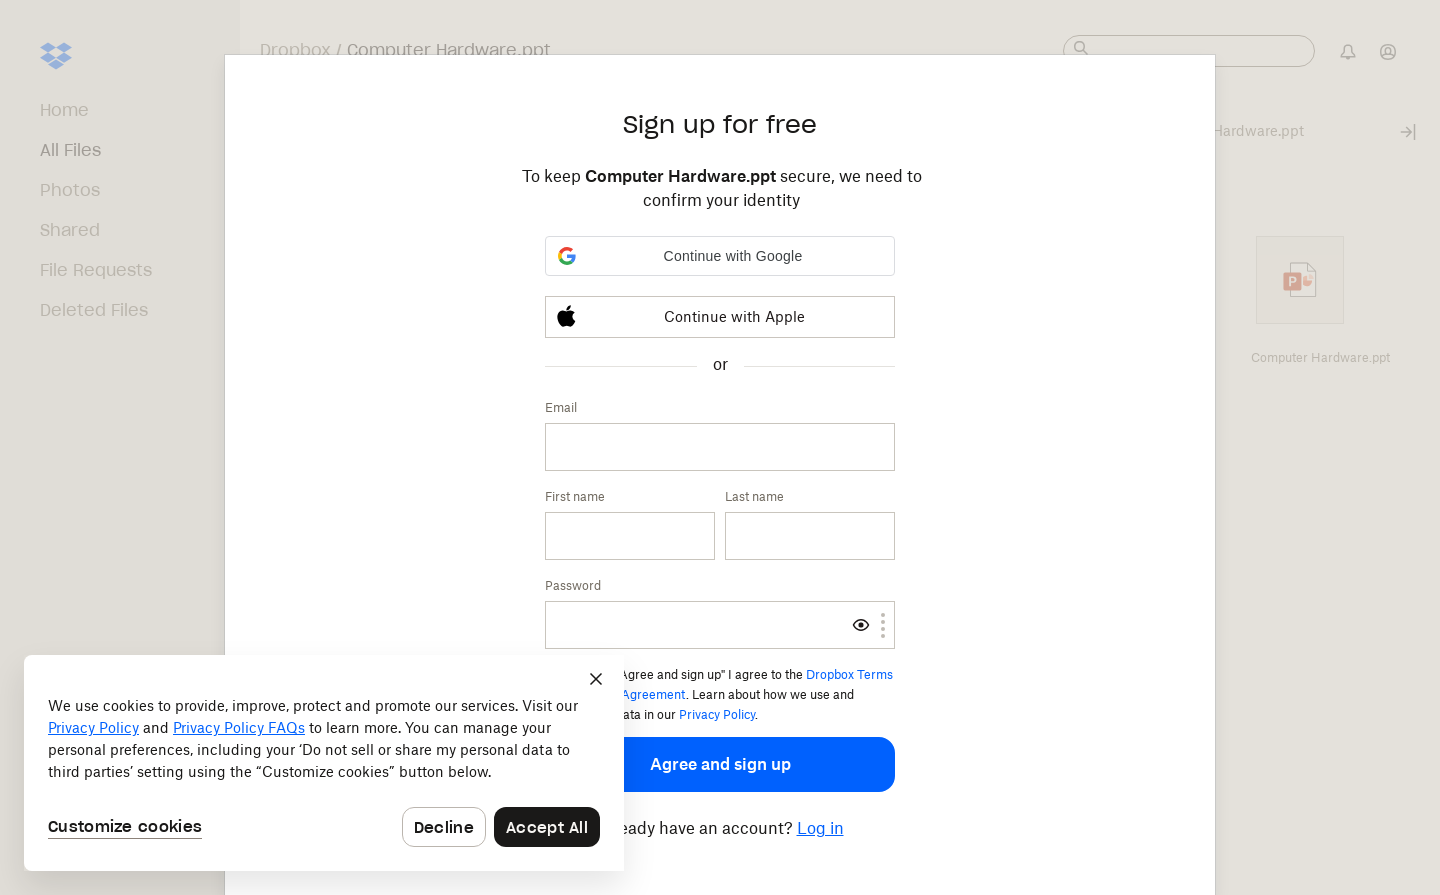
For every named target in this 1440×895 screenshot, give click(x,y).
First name (575, 496)
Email (561, 407)
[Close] (596, 679)
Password (573, 585)
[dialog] (324, 763)
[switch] (861, 625)
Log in (820, 828)
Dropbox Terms (849, 674)
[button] (720, 256)
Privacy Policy (717, 714)
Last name (754, 496)
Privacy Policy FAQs (239, 727)
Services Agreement (627, 694)
